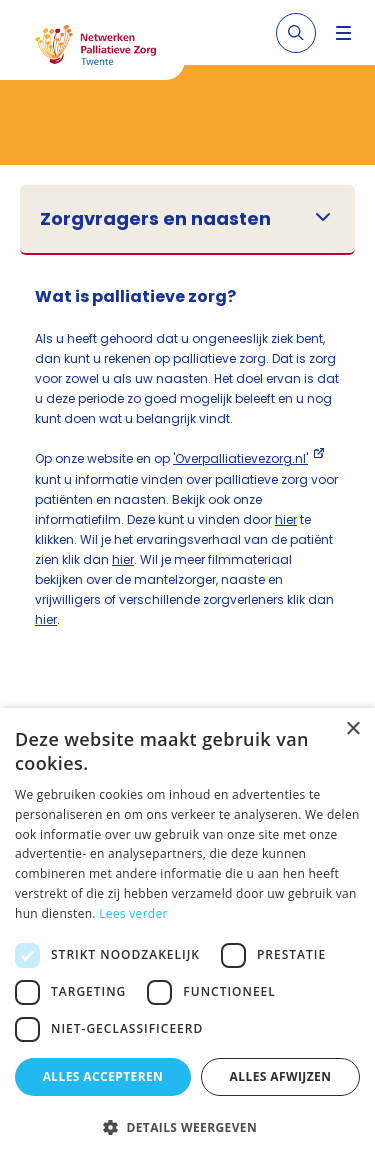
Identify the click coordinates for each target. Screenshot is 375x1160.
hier (286, 519)
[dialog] (187, 934)
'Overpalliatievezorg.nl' (240, 458)
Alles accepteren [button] (103, 1076)
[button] (187, 1127)
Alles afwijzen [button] (281, 1076)
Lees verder (133, 913)
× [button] (352, 729)
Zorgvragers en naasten (155, 219)
